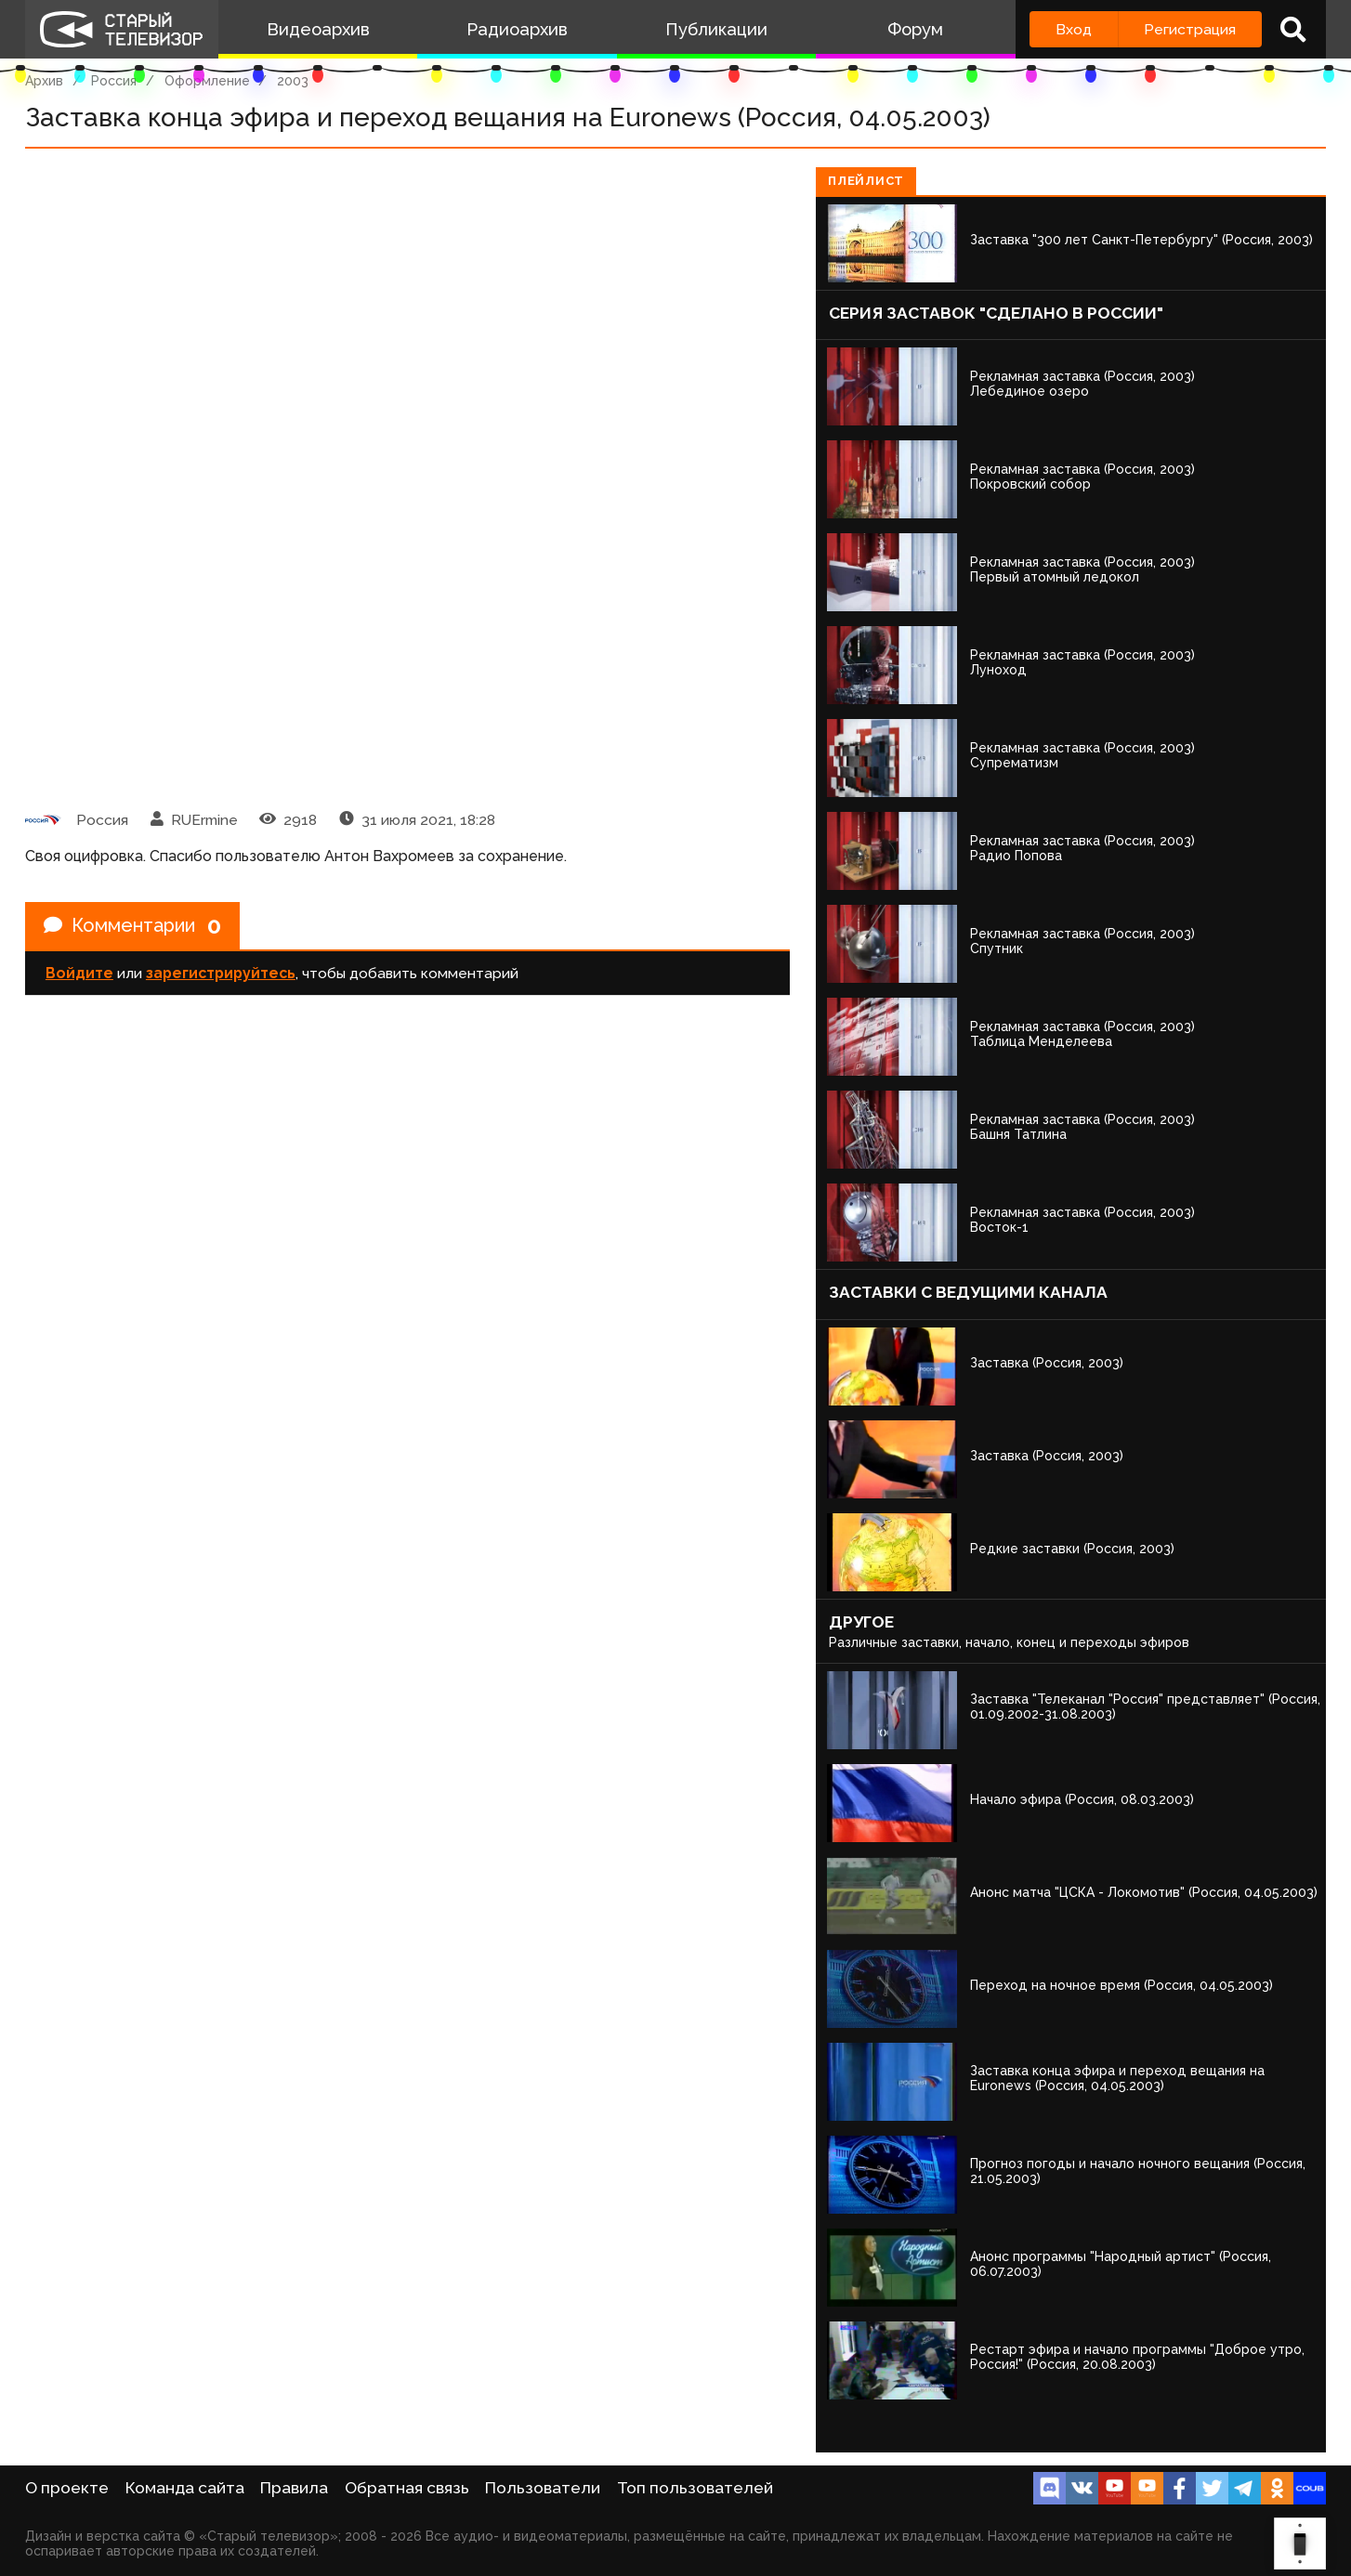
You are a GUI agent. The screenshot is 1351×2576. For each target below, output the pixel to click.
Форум (915, 29)
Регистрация (1190, 29)
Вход (1074, 29)
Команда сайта (184, 2487)
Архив (44, 80)
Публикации (716, 29)
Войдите (79, 973)
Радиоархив (517, 29)
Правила (294, 2487)
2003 (292, 80)
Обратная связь (407, 2487)
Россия (114, 80)
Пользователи (542, 2487)
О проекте (67, 2487)
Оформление (207, 80)
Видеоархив (318, 29)
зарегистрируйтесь (220, 973)
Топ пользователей (695, 2487)
